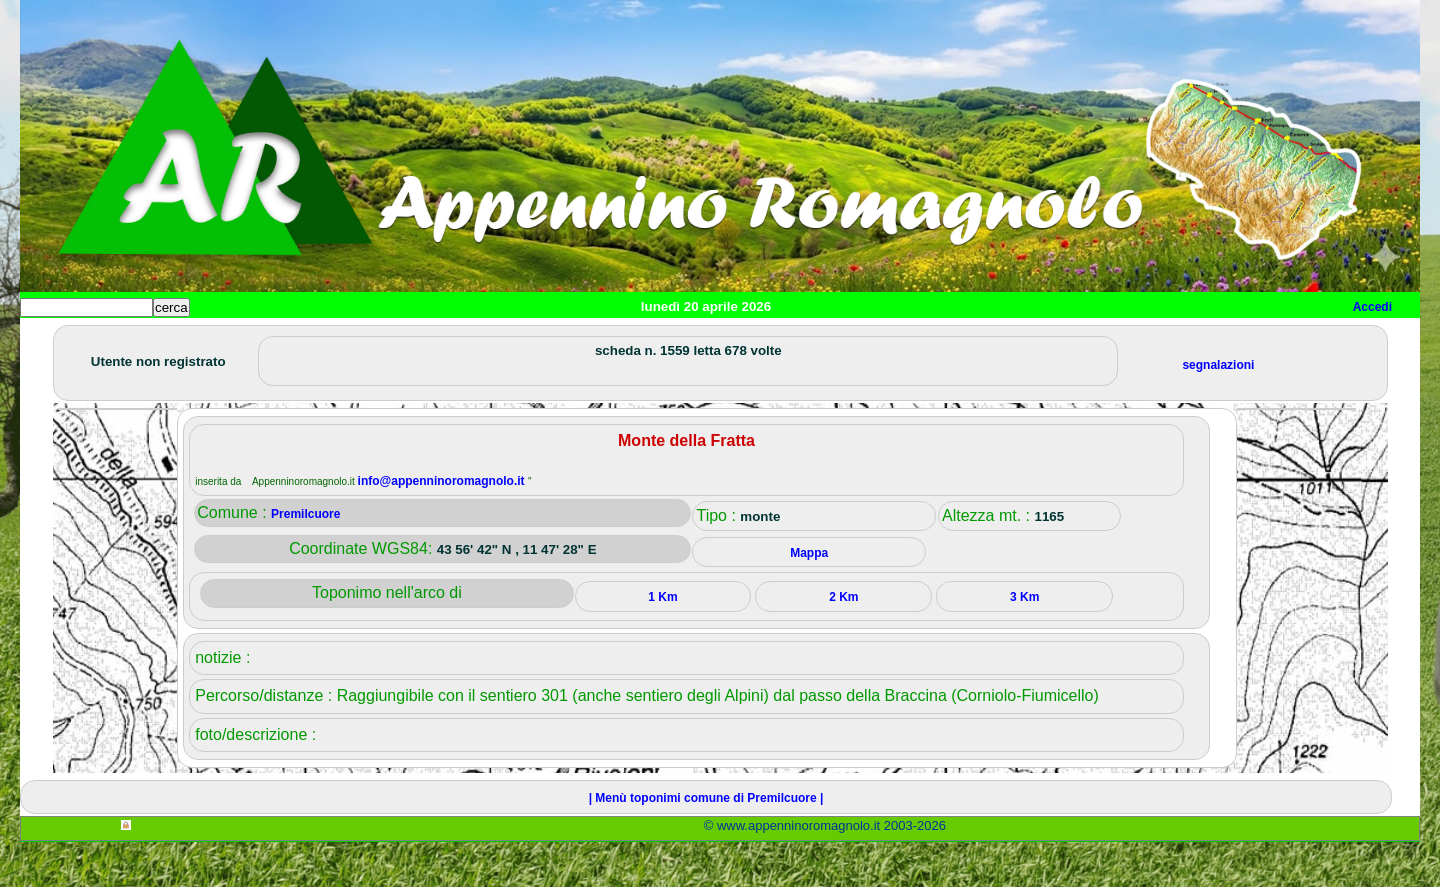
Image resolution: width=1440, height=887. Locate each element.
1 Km (662, 642)
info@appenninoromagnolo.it (443, 526)
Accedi (1372, 307)
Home (54, 340)
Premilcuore (305, 559)
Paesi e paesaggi (157, 340)
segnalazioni (1218, 410)
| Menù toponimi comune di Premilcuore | (706, 843)
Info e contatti (769, 340)
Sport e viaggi (293, 340)
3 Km (1024, 642)
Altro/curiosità (560, 340)
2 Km (843, 642)
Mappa (667, 340)
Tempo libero (426, 340)
